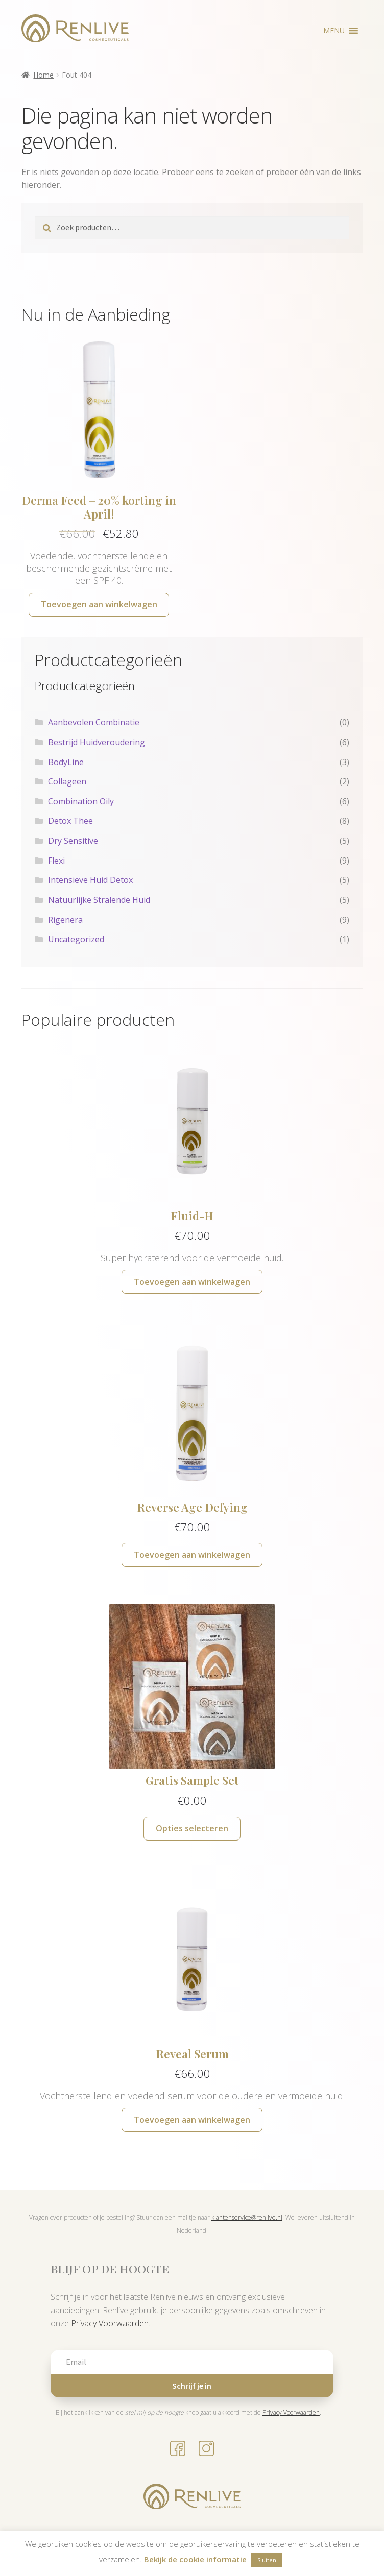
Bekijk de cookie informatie (195, 2559)
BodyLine (66, 762)
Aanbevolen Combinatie (93, 722)
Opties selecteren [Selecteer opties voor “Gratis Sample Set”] (192, 1828)
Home (43, 75)
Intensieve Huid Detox (90, 880)
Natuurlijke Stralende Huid (99, 899)
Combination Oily (81, 801)
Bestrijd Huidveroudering (96, 742)
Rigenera (65, 919)
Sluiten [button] (266, 2560)
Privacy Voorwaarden (110, 2323)
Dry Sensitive (73, 840)
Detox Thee (70, 820)
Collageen (67, 781)
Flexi (56, 860)
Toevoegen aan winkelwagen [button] (99, 604)
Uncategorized (76, 939)
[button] (334, 30)
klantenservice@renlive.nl (246, 2217)
